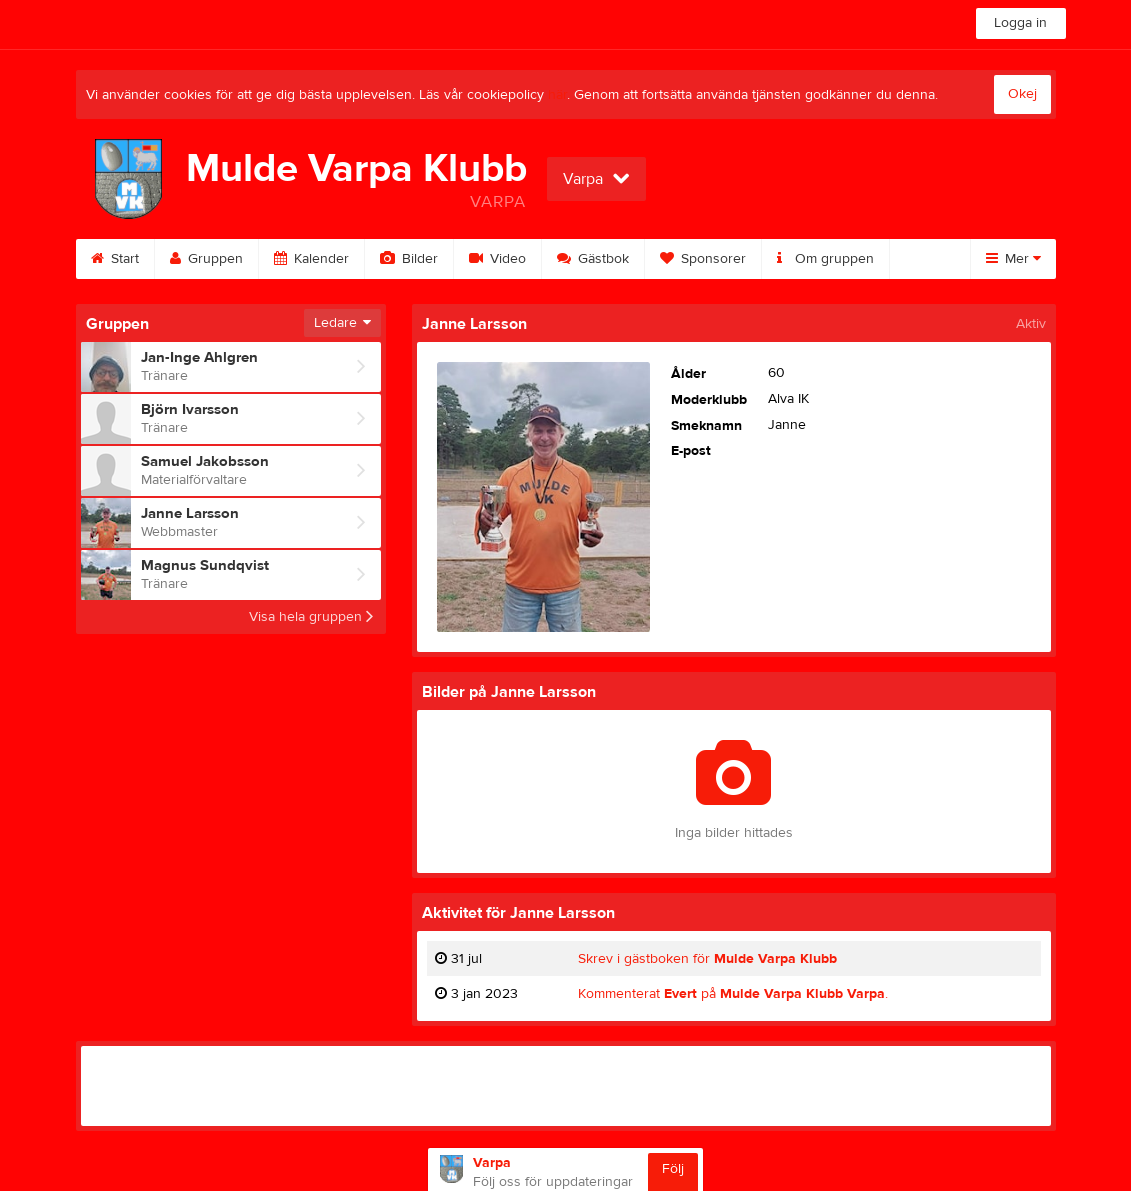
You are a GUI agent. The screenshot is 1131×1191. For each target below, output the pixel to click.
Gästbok (593, 259)
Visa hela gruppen (311, 617)
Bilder (409, 259)
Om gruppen (825, 259)
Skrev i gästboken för (707, 959)
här (557, 95)
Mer (1013, 259)
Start (115, 259)
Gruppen (206, 259)
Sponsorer (703, 259)
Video (497, 259)
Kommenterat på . (733, 994)
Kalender (311, 259)
